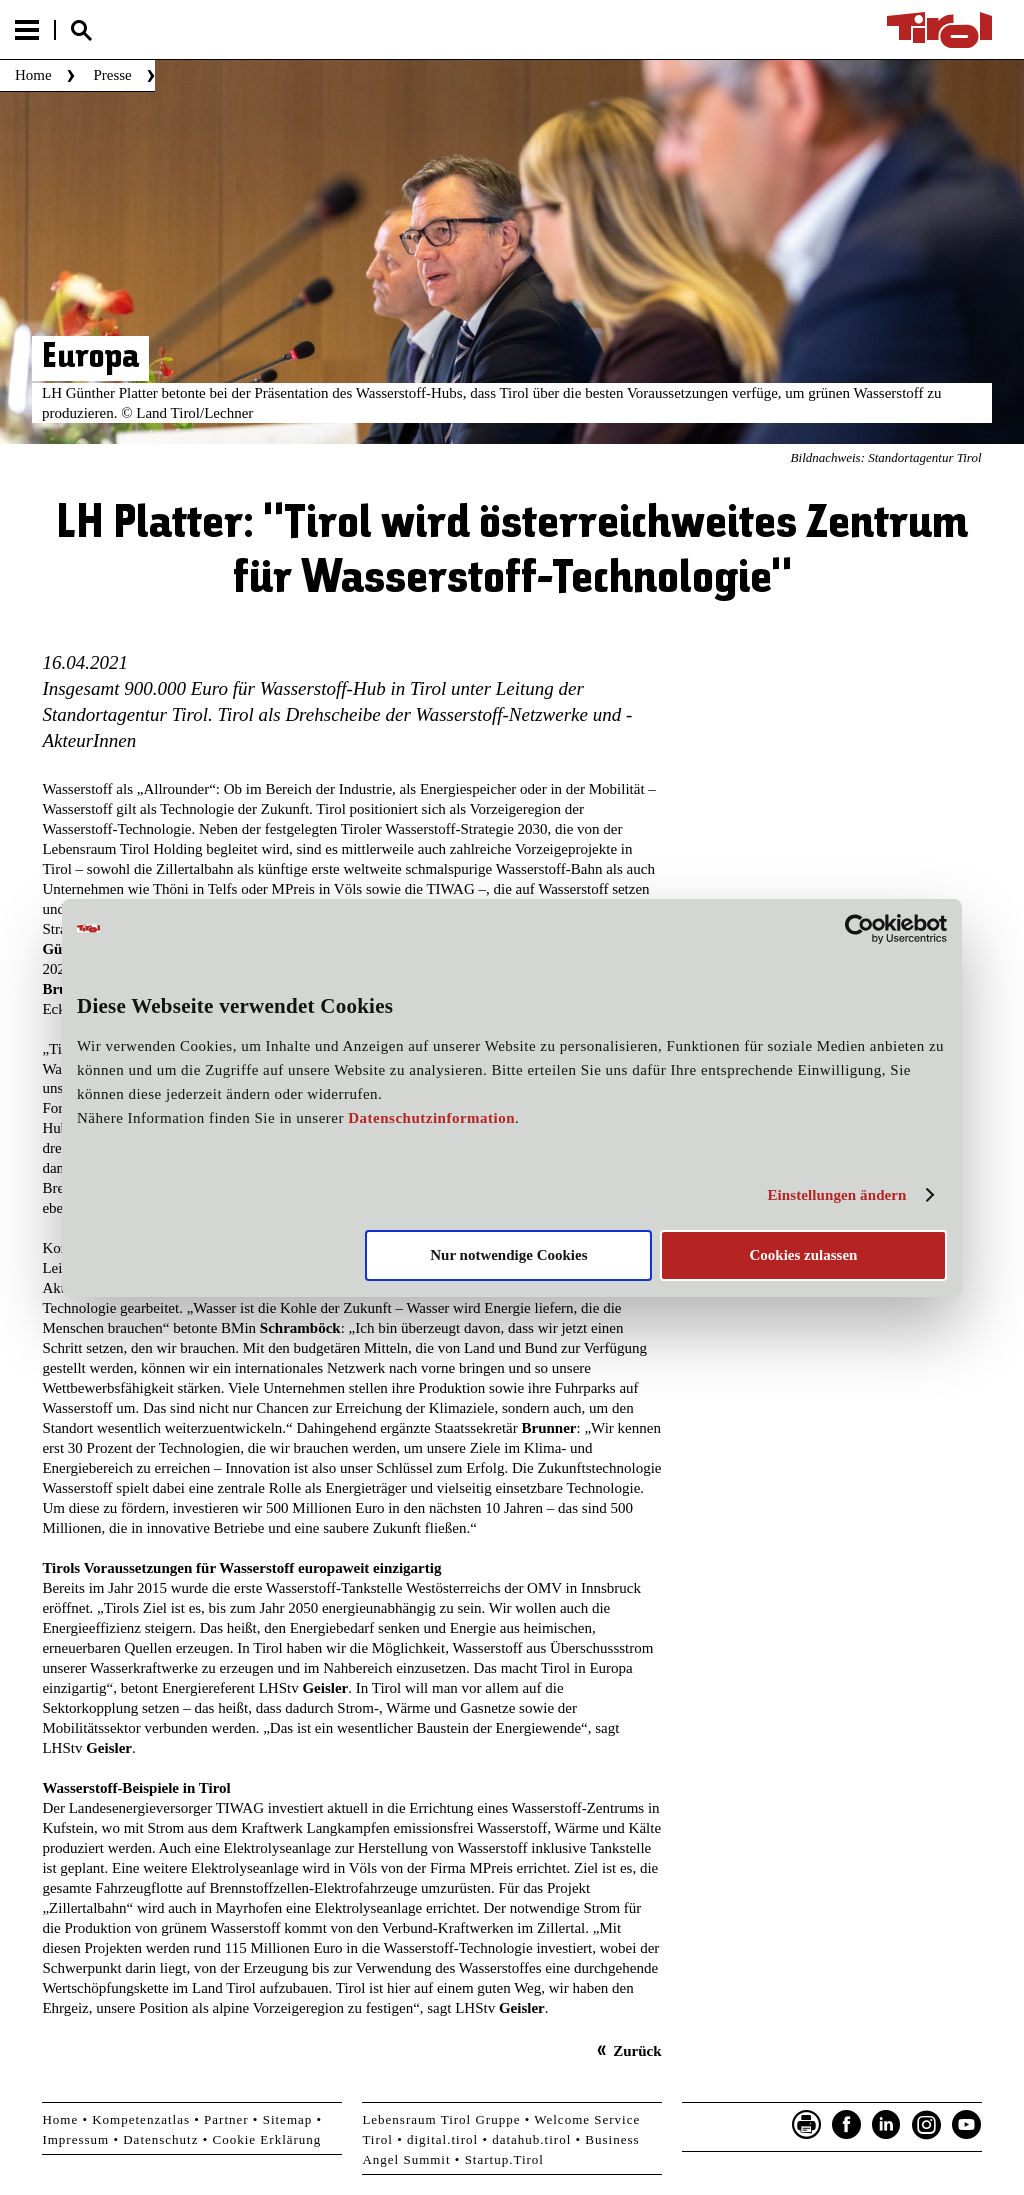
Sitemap (288, 2119)
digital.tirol (442, 2139)
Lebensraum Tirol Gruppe (441, 2119)
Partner (226, 2119)
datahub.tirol (531, 2139)
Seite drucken (807, 2125)
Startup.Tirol (504, 2159)
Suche (81, 30)
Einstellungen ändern (836, 1195)
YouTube (967, 2125)
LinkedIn (887, 2125)
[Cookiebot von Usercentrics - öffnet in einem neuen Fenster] (859, 928)
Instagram (927, 2125)
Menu (27, 30)
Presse (112, 75)
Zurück (637, 2051)
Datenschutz (160, 2139)
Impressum (75, 2139)
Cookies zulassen (803, 1255)
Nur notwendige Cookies (508, 1255)
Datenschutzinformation (431, 1118)
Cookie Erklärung (267, 2139)
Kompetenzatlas (141, 2119)
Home (33, 75)
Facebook (847, 2125)
